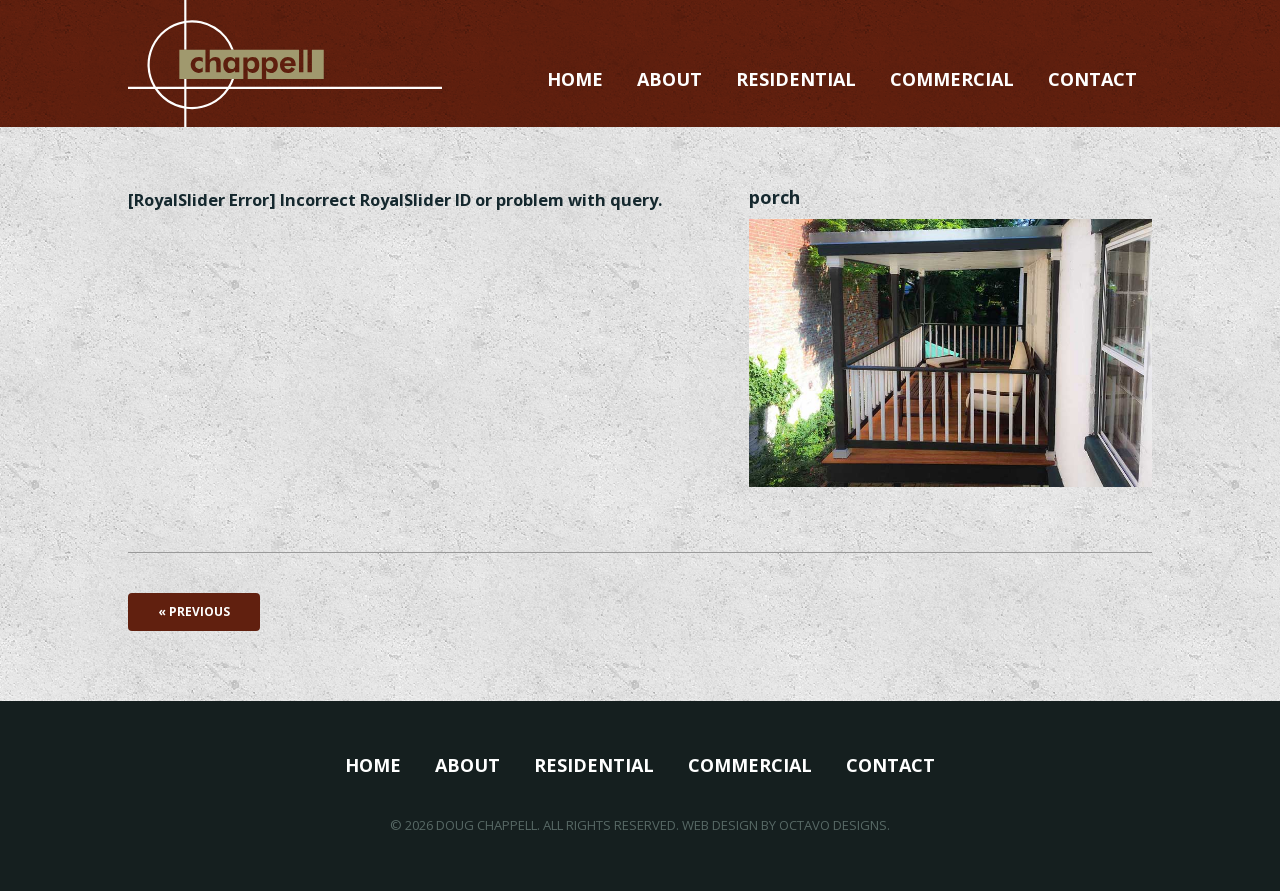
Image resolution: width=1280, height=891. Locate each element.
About (669, 79)
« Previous (194, 611)
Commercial (952, 79)
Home (575, 79)
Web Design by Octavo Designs (784, 825)
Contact (1092, 79)
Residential (796, 79)
